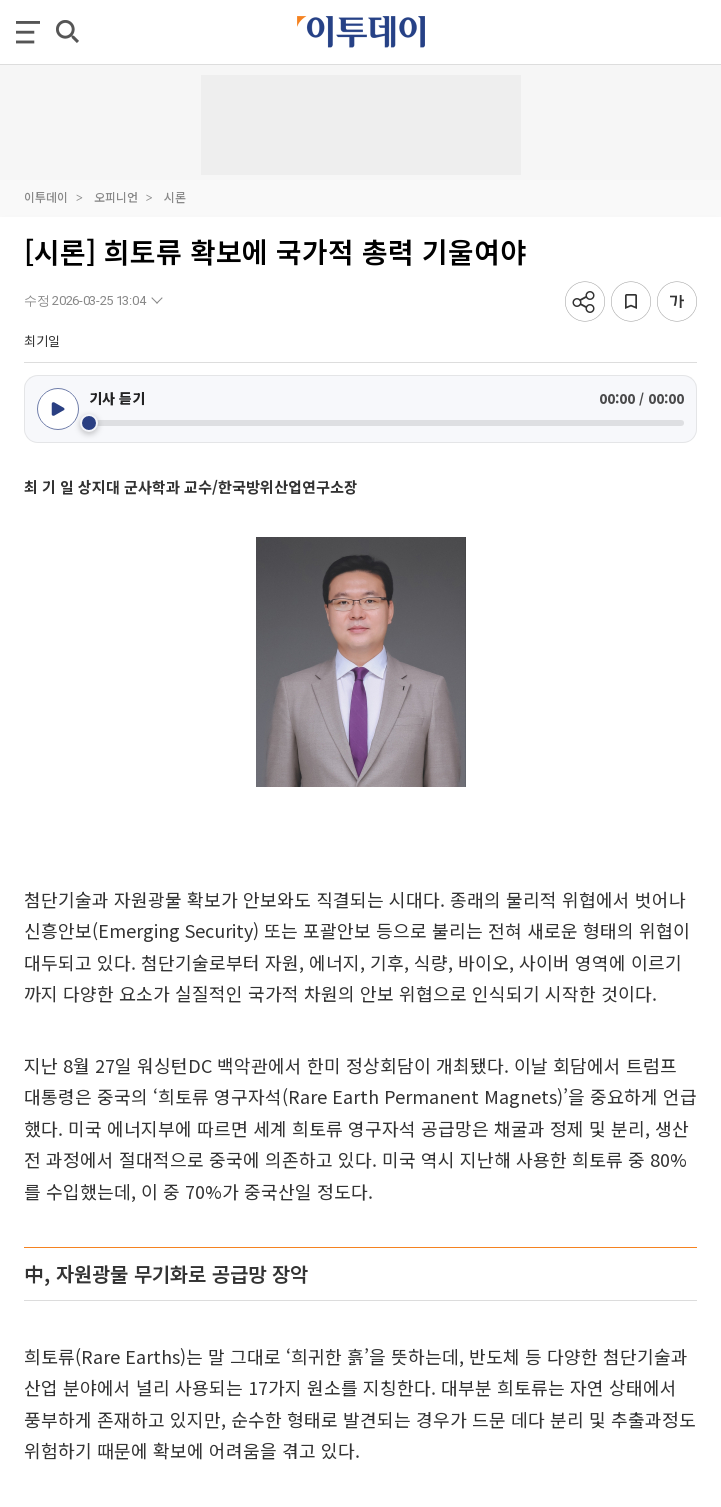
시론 (175, 196)
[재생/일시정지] (58, 409)
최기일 (42, 340)
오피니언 (116, 196)
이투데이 (46, 196)
